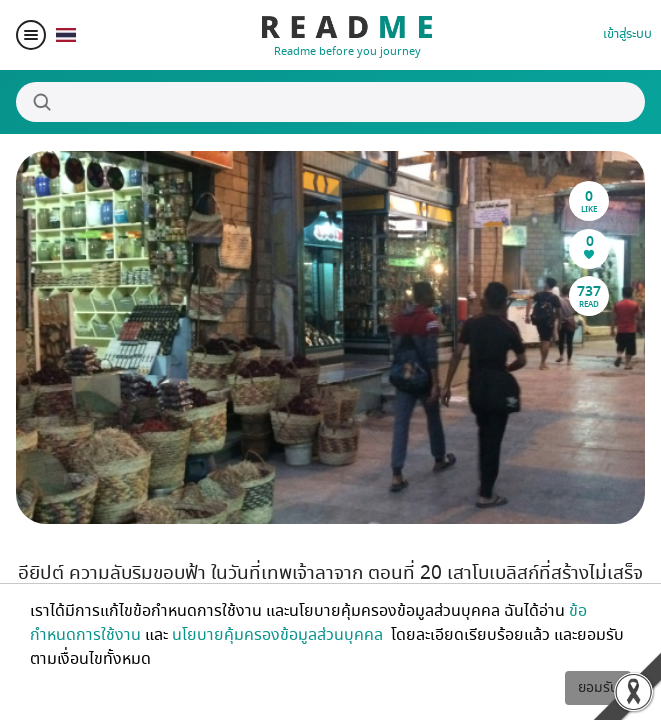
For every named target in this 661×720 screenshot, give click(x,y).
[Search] (330, 102)
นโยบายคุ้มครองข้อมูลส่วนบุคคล (279, 635)
